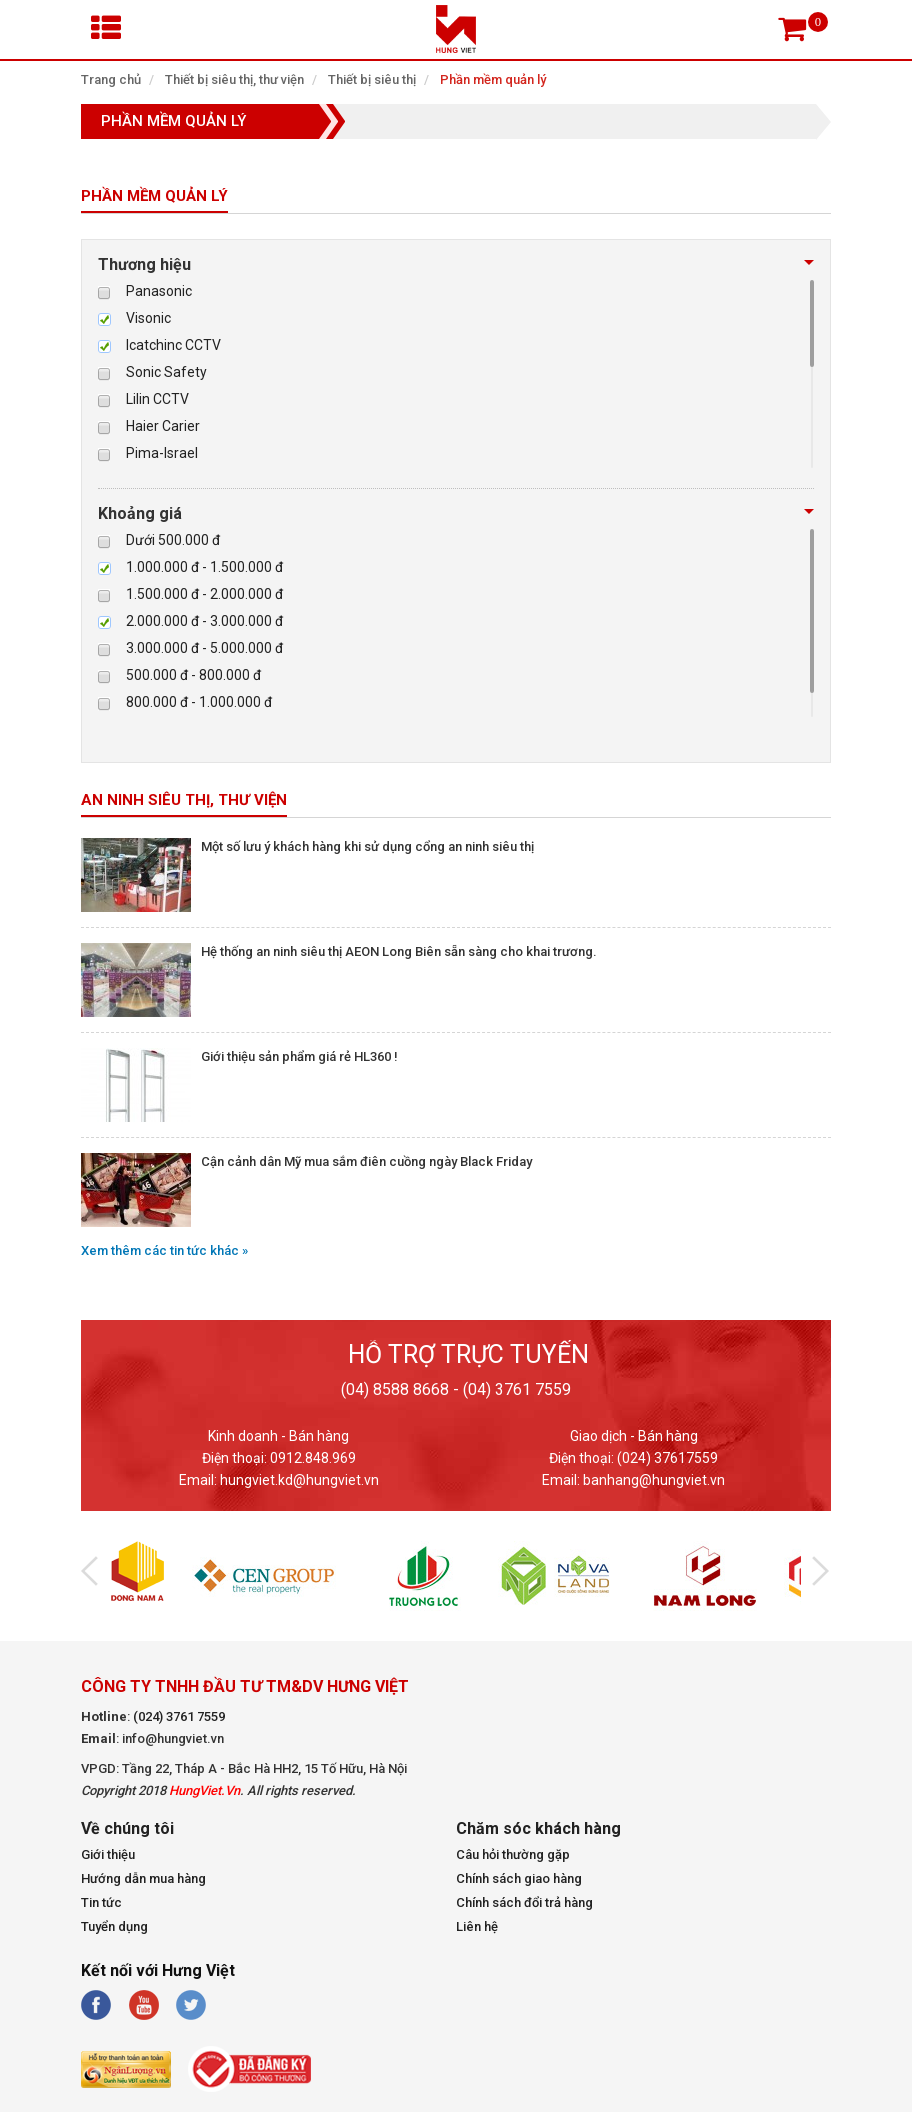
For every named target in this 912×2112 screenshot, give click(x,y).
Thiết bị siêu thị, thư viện (234, 79)
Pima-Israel (162, 453)
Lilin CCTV (157, 399)
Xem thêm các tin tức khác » (164, 1250)
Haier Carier (163, 426)
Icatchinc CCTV (173, 345)
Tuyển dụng (114, 1926)
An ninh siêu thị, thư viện (184, 800)
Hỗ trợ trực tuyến (468, 1354)
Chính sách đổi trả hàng (524, 1902)
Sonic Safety (166, 372)
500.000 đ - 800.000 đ (193, 675)
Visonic (148, 318)
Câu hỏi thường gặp (513, 1854)
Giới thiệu (108, 1854)
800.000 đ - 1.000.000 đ (199, 702)
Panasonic (159, 291)
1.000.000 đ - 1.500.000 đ (204, 567)
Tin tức (101, 1902)
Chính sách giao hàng (519, 1878)
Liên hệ (477, 1926)
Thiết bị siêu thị (372, 79)
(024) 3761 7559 (179, 1716)
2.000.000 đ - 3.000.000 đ (204, 621)
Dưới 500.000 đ (173, 540)
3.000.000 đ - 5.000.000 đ (204, 648)
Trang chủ (111, 79)
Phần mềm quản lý (493, 79)
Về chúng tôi (127, 1829)
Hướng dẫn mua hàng (143, 1878)
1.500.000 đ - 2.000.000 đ (204, 594)
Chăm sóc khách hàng (538, 1829)
